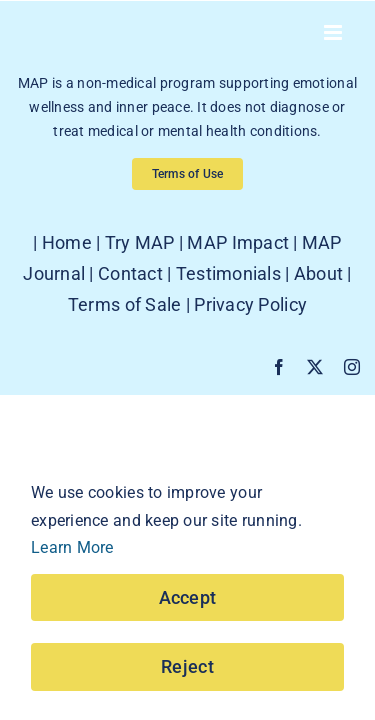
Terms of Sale (125, 354)
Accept (188, 597)
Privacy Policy (250, 354)
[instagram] (352, 417)
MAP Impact (238, 292)
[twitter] (315, 417)
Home (67, 292)
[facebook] (279, 417)
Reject (187, 666)
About (318, 323)
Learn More (72, 547)
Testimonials (228, 323)
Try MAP (140, 292)
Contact (130, 323)
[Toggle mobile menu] (334, 32)
